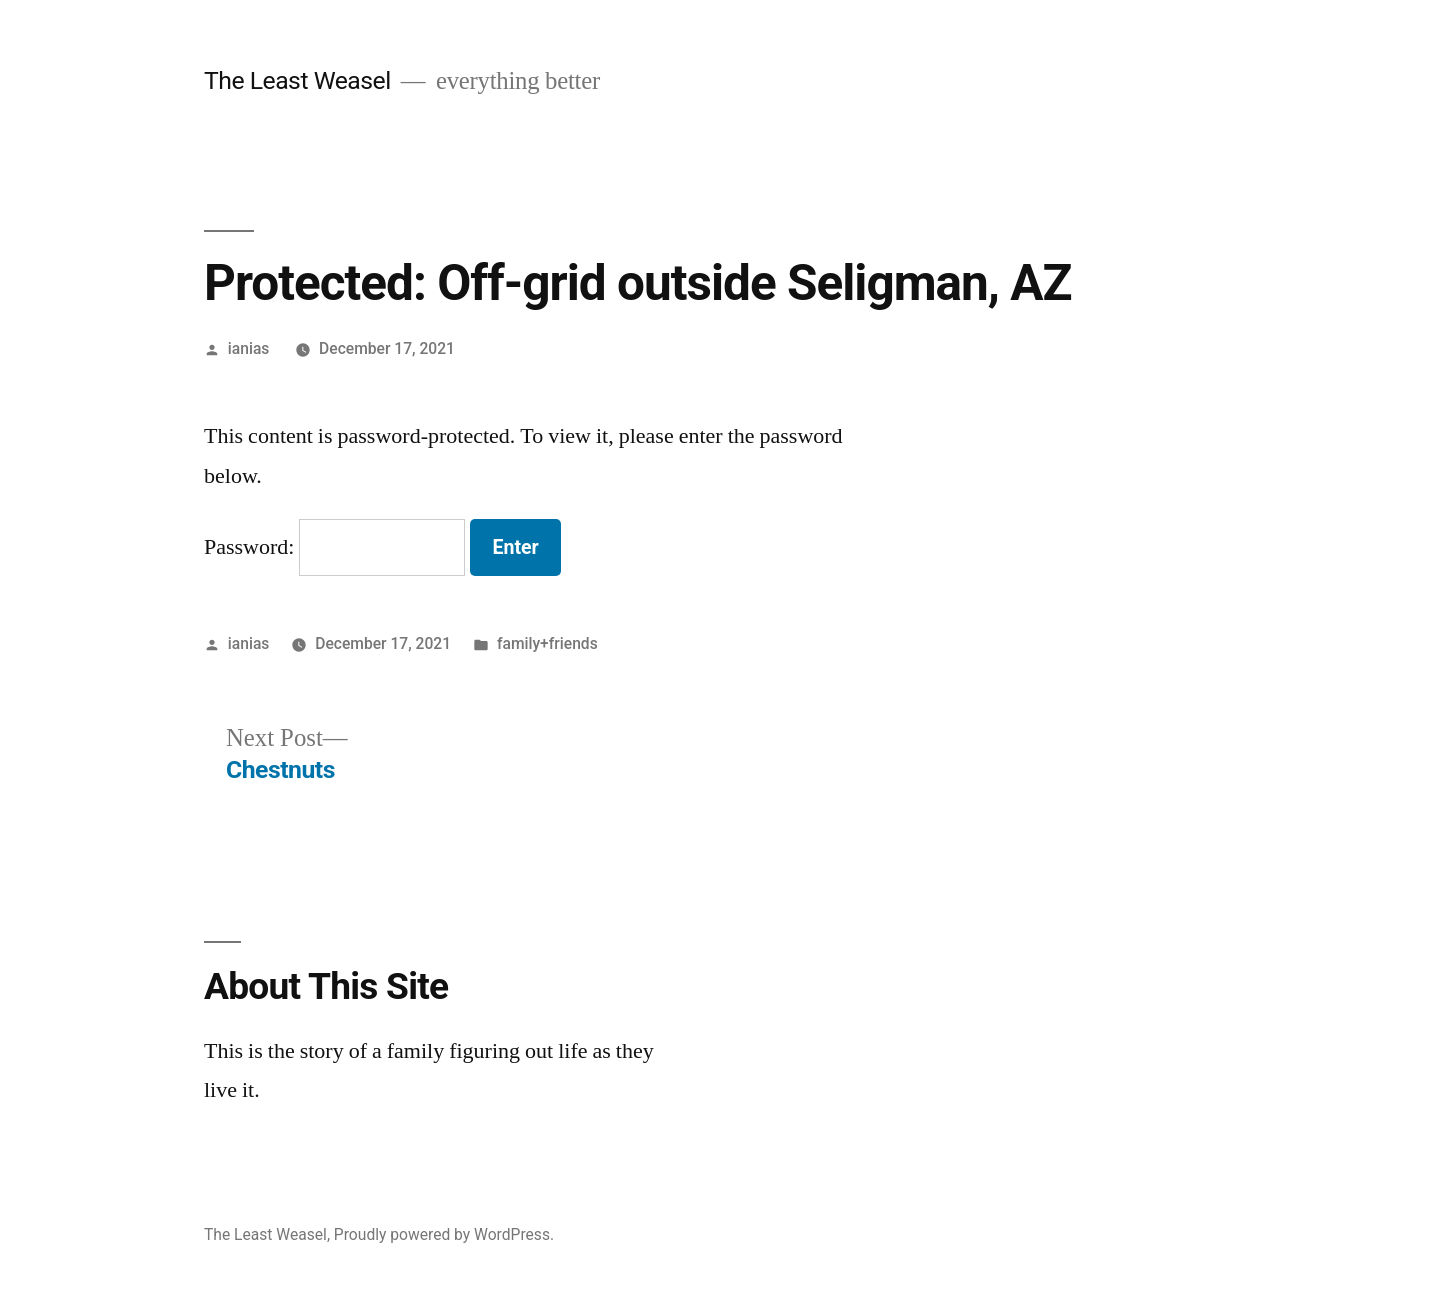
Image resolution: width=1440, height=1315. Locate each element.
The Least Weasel (297, 80)
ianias (249, 348)
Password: (334, 547)
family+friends (547, 643)
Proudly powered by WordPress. (444, 1234)
